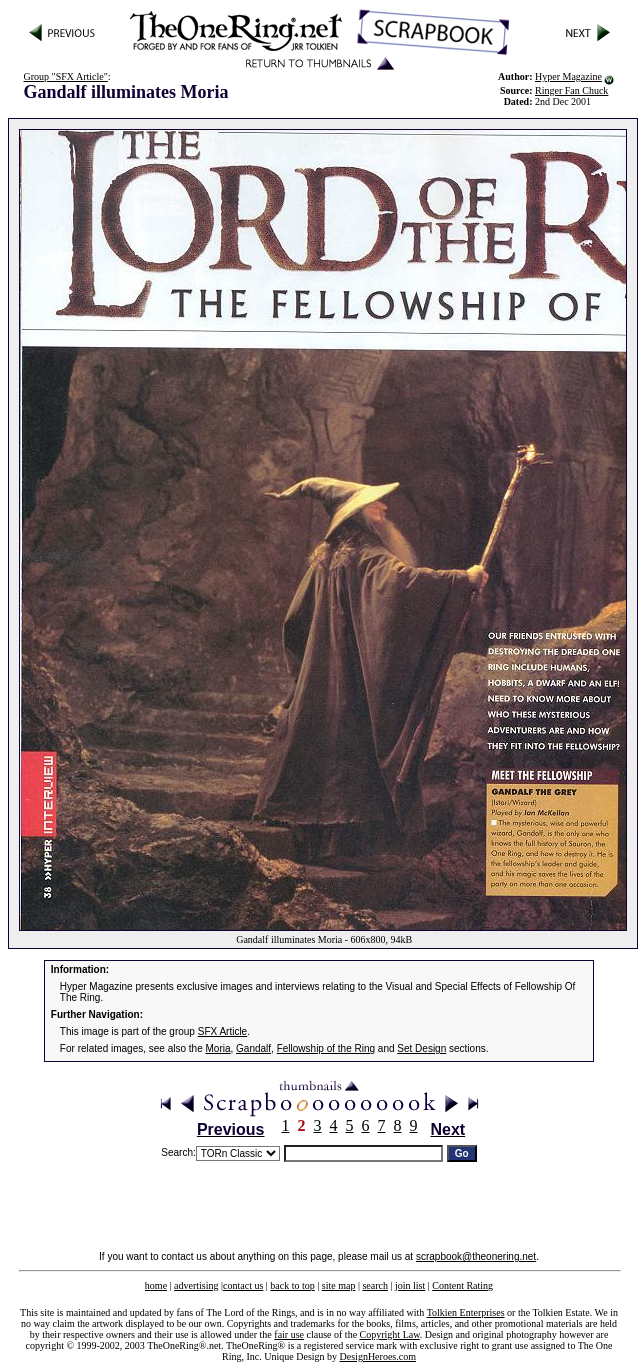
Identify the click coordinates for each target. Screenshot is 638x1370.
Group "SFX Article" (66, 76)
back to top (292, 1285)
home (156, 1285)
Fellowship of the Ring (326, 1048)
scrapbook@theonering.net (476, 1256)
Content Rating (462, 1285)
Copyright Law (390, 1334)
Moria (218, 1048)
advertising (196, 1285)
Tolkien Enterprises (466, 1312)
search (375, 1285)
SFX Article (222, 1031)
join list (410, 1285)
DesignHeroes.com (378, 1356)
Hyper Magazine (568, 76)
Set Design (421, 1048)
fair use (289, 1334)
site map (339, 1285)
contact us (243, 1285)
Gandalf (253, 1048)
